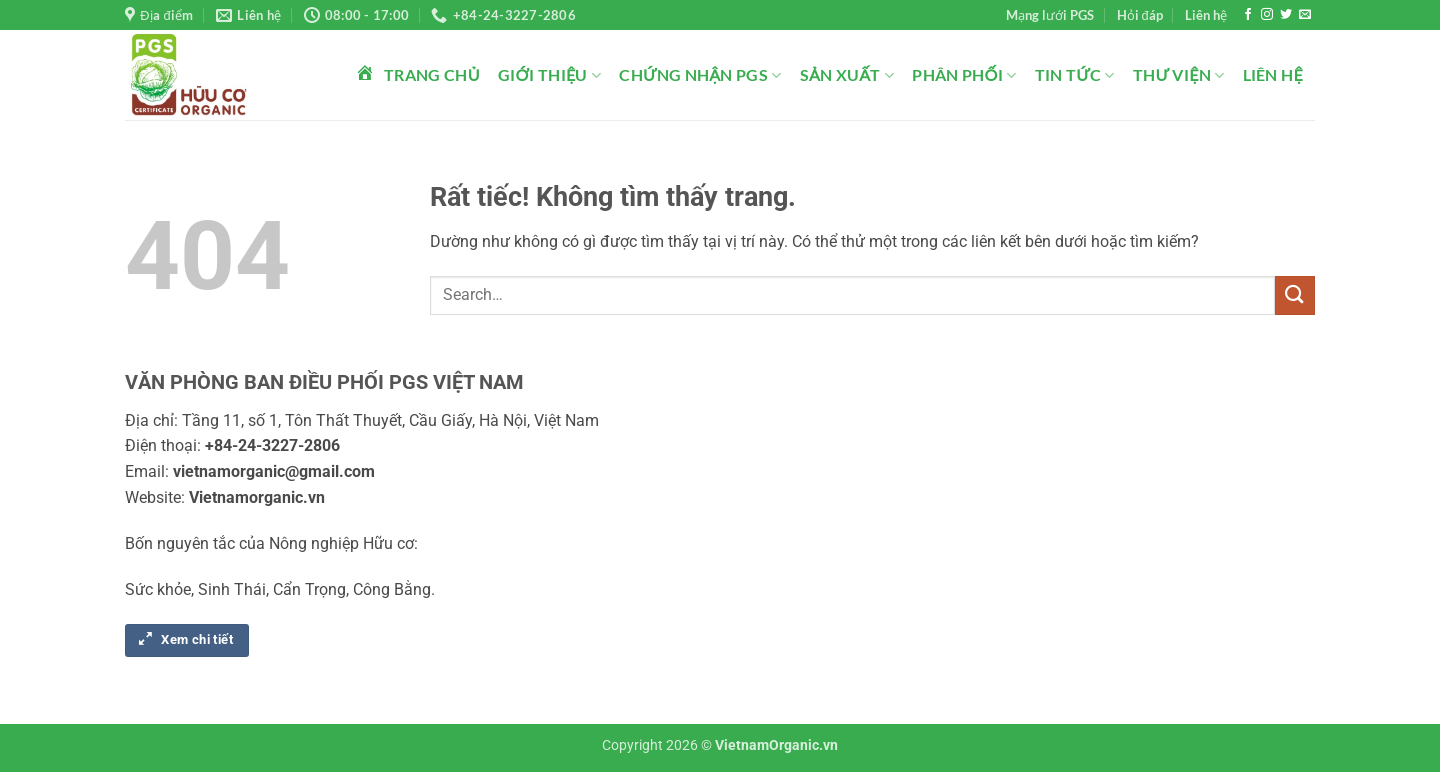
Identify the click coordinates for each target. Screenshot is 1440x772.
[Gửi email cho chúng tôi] (1305, 15)
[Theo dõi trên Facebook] (1248, 15)
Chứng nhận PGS (700, 75)
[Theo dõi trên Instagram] (1267, 15)
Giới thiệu (550, 75)
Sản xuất (847, 75)
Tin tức (1075, 75)
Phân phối (964, 75)
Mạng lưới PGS (1050, 15)
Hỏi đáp (1140, 15)
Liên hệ (1206, 15)
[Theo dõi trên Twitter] (1286, 15)
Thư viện (1179, 75)
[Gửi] (1295, 295)
